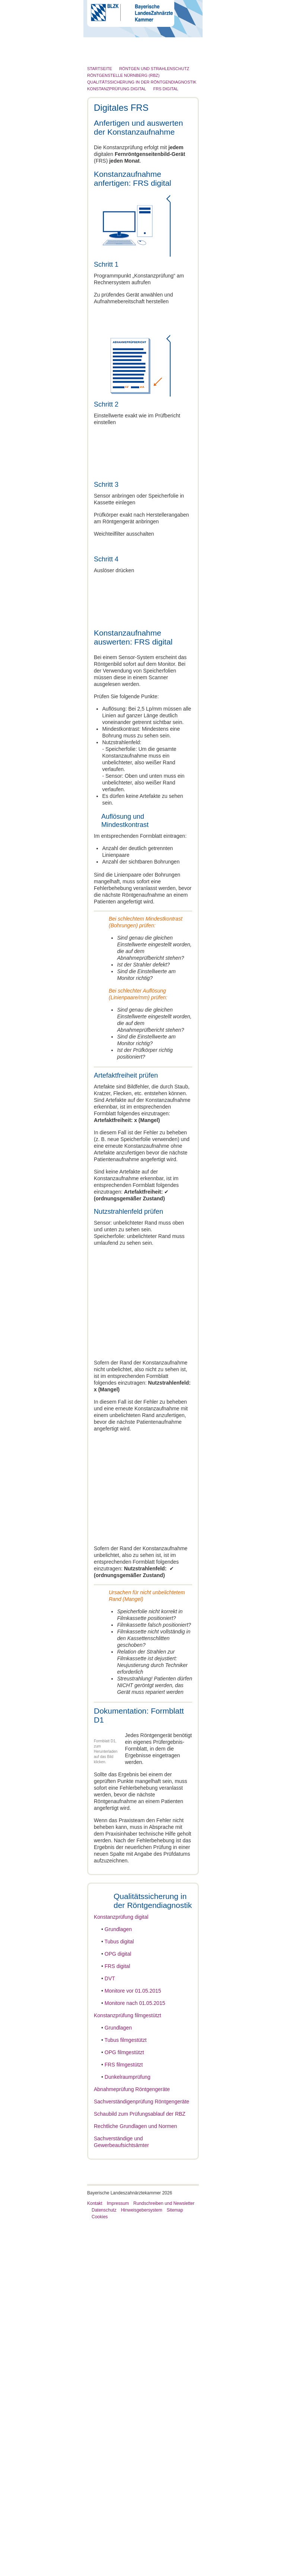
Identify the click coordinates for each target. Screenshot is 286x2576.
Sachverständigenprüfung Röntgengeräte (141, 2454)
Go (185, 41)
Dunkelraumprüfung (127, 2429)
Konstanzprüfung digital (121, 2269)
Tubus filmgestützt (126, 2392)
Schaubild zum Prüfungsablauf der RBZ (139, 2466)
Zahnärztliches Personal (121, 87)
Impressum (118, 2555)
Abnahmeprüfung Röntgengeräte (132, 2441)
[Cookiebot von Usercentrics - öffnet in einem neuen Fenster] (244, 1197)
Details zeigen (243, 1352)
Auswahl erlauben (143, 1374)
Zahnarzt (103, 72)
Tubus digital (119, 2294)
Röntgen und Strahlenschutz (126, 116)
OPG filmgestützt (124, 2404)
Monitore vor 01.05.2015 (133, 2343)
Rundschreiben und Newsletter (163, 2555)
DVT (110, 2331)
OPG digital (118, 2306)
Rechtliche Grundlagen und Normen (135, 2478)
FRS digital (117, 2318)
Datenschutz (104, 2562)
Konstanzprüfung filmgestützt (127, 2367)
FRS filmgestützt (124, 2417)
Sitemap (174, 2562)
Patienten (104, 101)
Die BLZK (104, 58)
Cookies (100, 2569)
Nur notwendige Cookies (52, 1374)
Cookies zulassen (233, 1374)
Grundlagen (118, 2281)
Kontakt (94, 2555)
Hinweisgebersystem (141, 2562)
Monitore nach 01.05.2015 (135, 2355)
